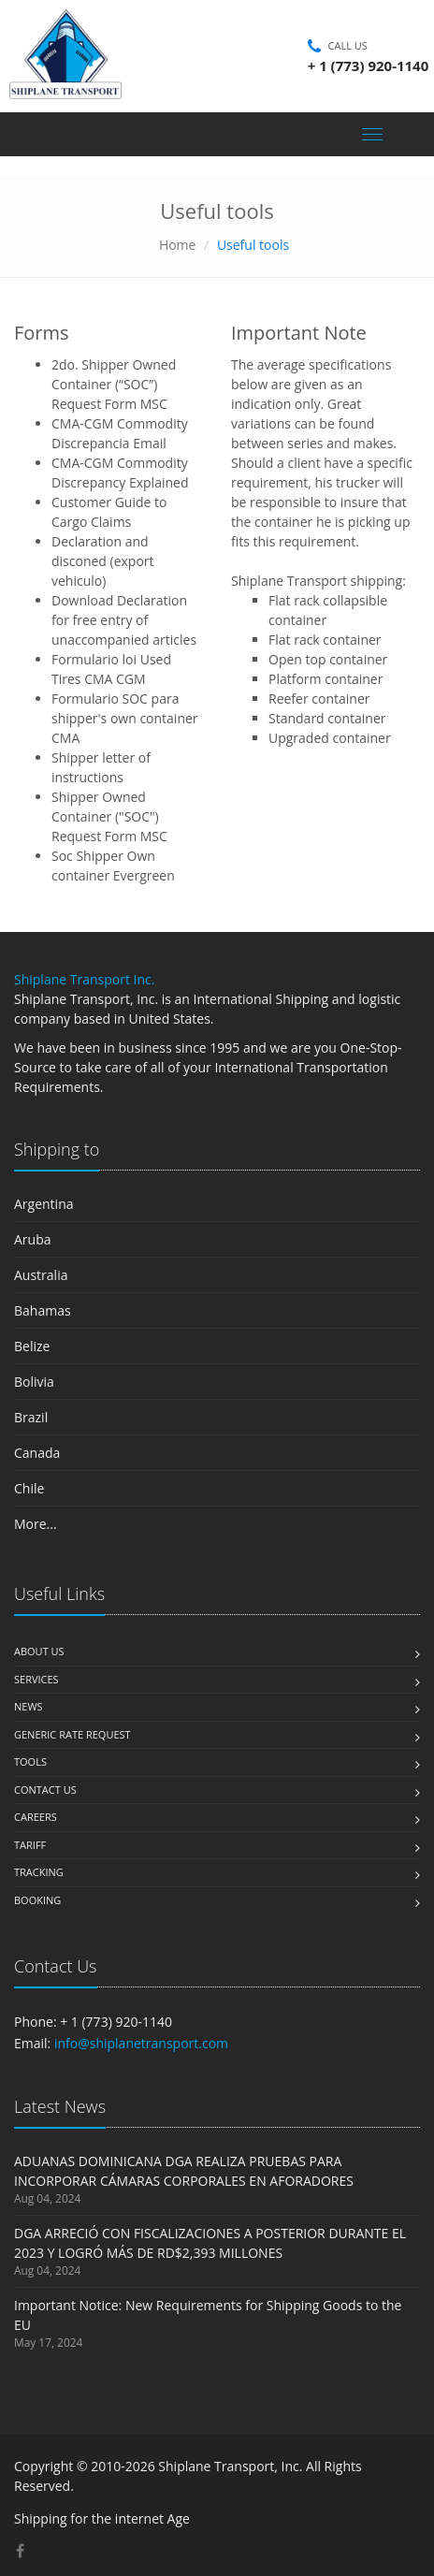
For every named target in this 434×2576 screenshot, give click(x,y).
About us (39, 1651)
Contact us (45, 1790)
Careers (35, 1817)
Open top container (327, 659)
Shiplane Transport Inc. (84, 979)
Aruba (32, 1239)
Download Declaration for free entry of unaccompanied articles (123, 619)
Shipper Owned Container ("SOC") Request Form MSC (109, 816)
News (28, 1706)
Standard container (327, 718)
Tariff (30, 1845)
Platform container (325, 679)
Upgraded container (329, 738)
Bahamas (42, 1310)
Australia (40, 1275)
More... (35, 1524)
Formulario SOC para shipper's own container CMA (124, 718)
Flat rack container (325, 639)
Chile (29, 1488)
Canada (37, 1453)
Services (36, 1679)
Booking (37, 1900)
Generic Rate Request (72, 1734)
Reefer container (318, 698)
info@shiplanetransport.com (141, 2043)
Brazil (31, 1417)
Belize (32, 1346)
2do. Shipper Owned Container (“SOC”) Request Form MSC (113, 384)
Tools (30, 1761)
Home (177, 245)
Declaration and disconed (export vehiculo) (102, 560)
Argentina (44, 1204)
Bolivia (34, 1381)
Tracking (39, 1872)
